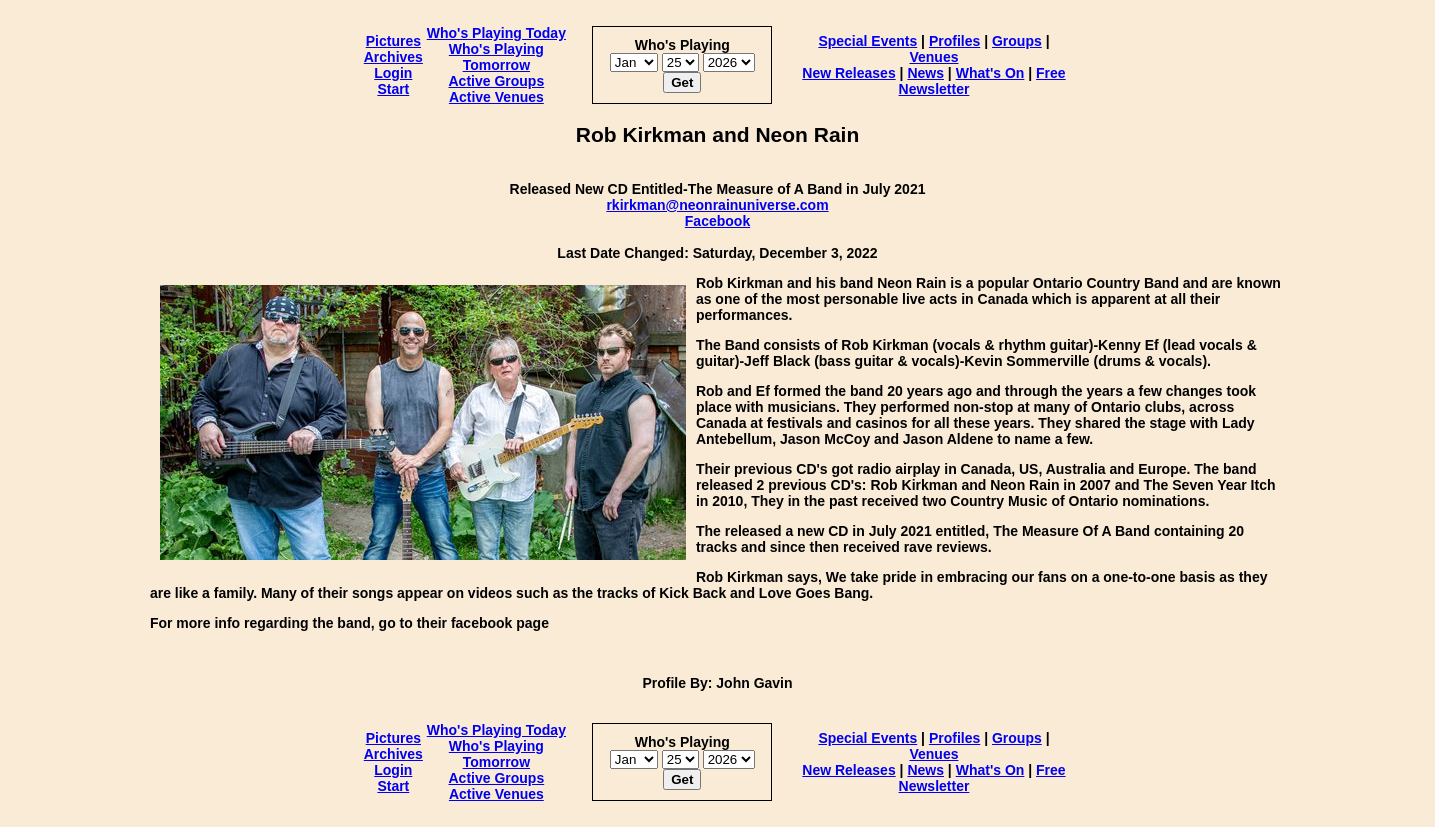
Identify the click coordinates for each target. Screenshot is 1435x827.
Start (393, 89)
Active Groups (496, 81)
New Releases (848, 73)
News (925, 73)
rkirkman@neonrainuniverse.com (717, 205)
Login (393, 73)
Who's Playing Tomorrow (496, 57)
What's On (990, 73)
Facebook (717, 221)
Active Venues (496, 97)
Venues (933, 57)
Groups (1017, 41)
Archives (393, 57)
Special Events (867, 41)
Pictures (393, 41)
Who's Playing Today (496, 33)
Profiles (954, 41)
